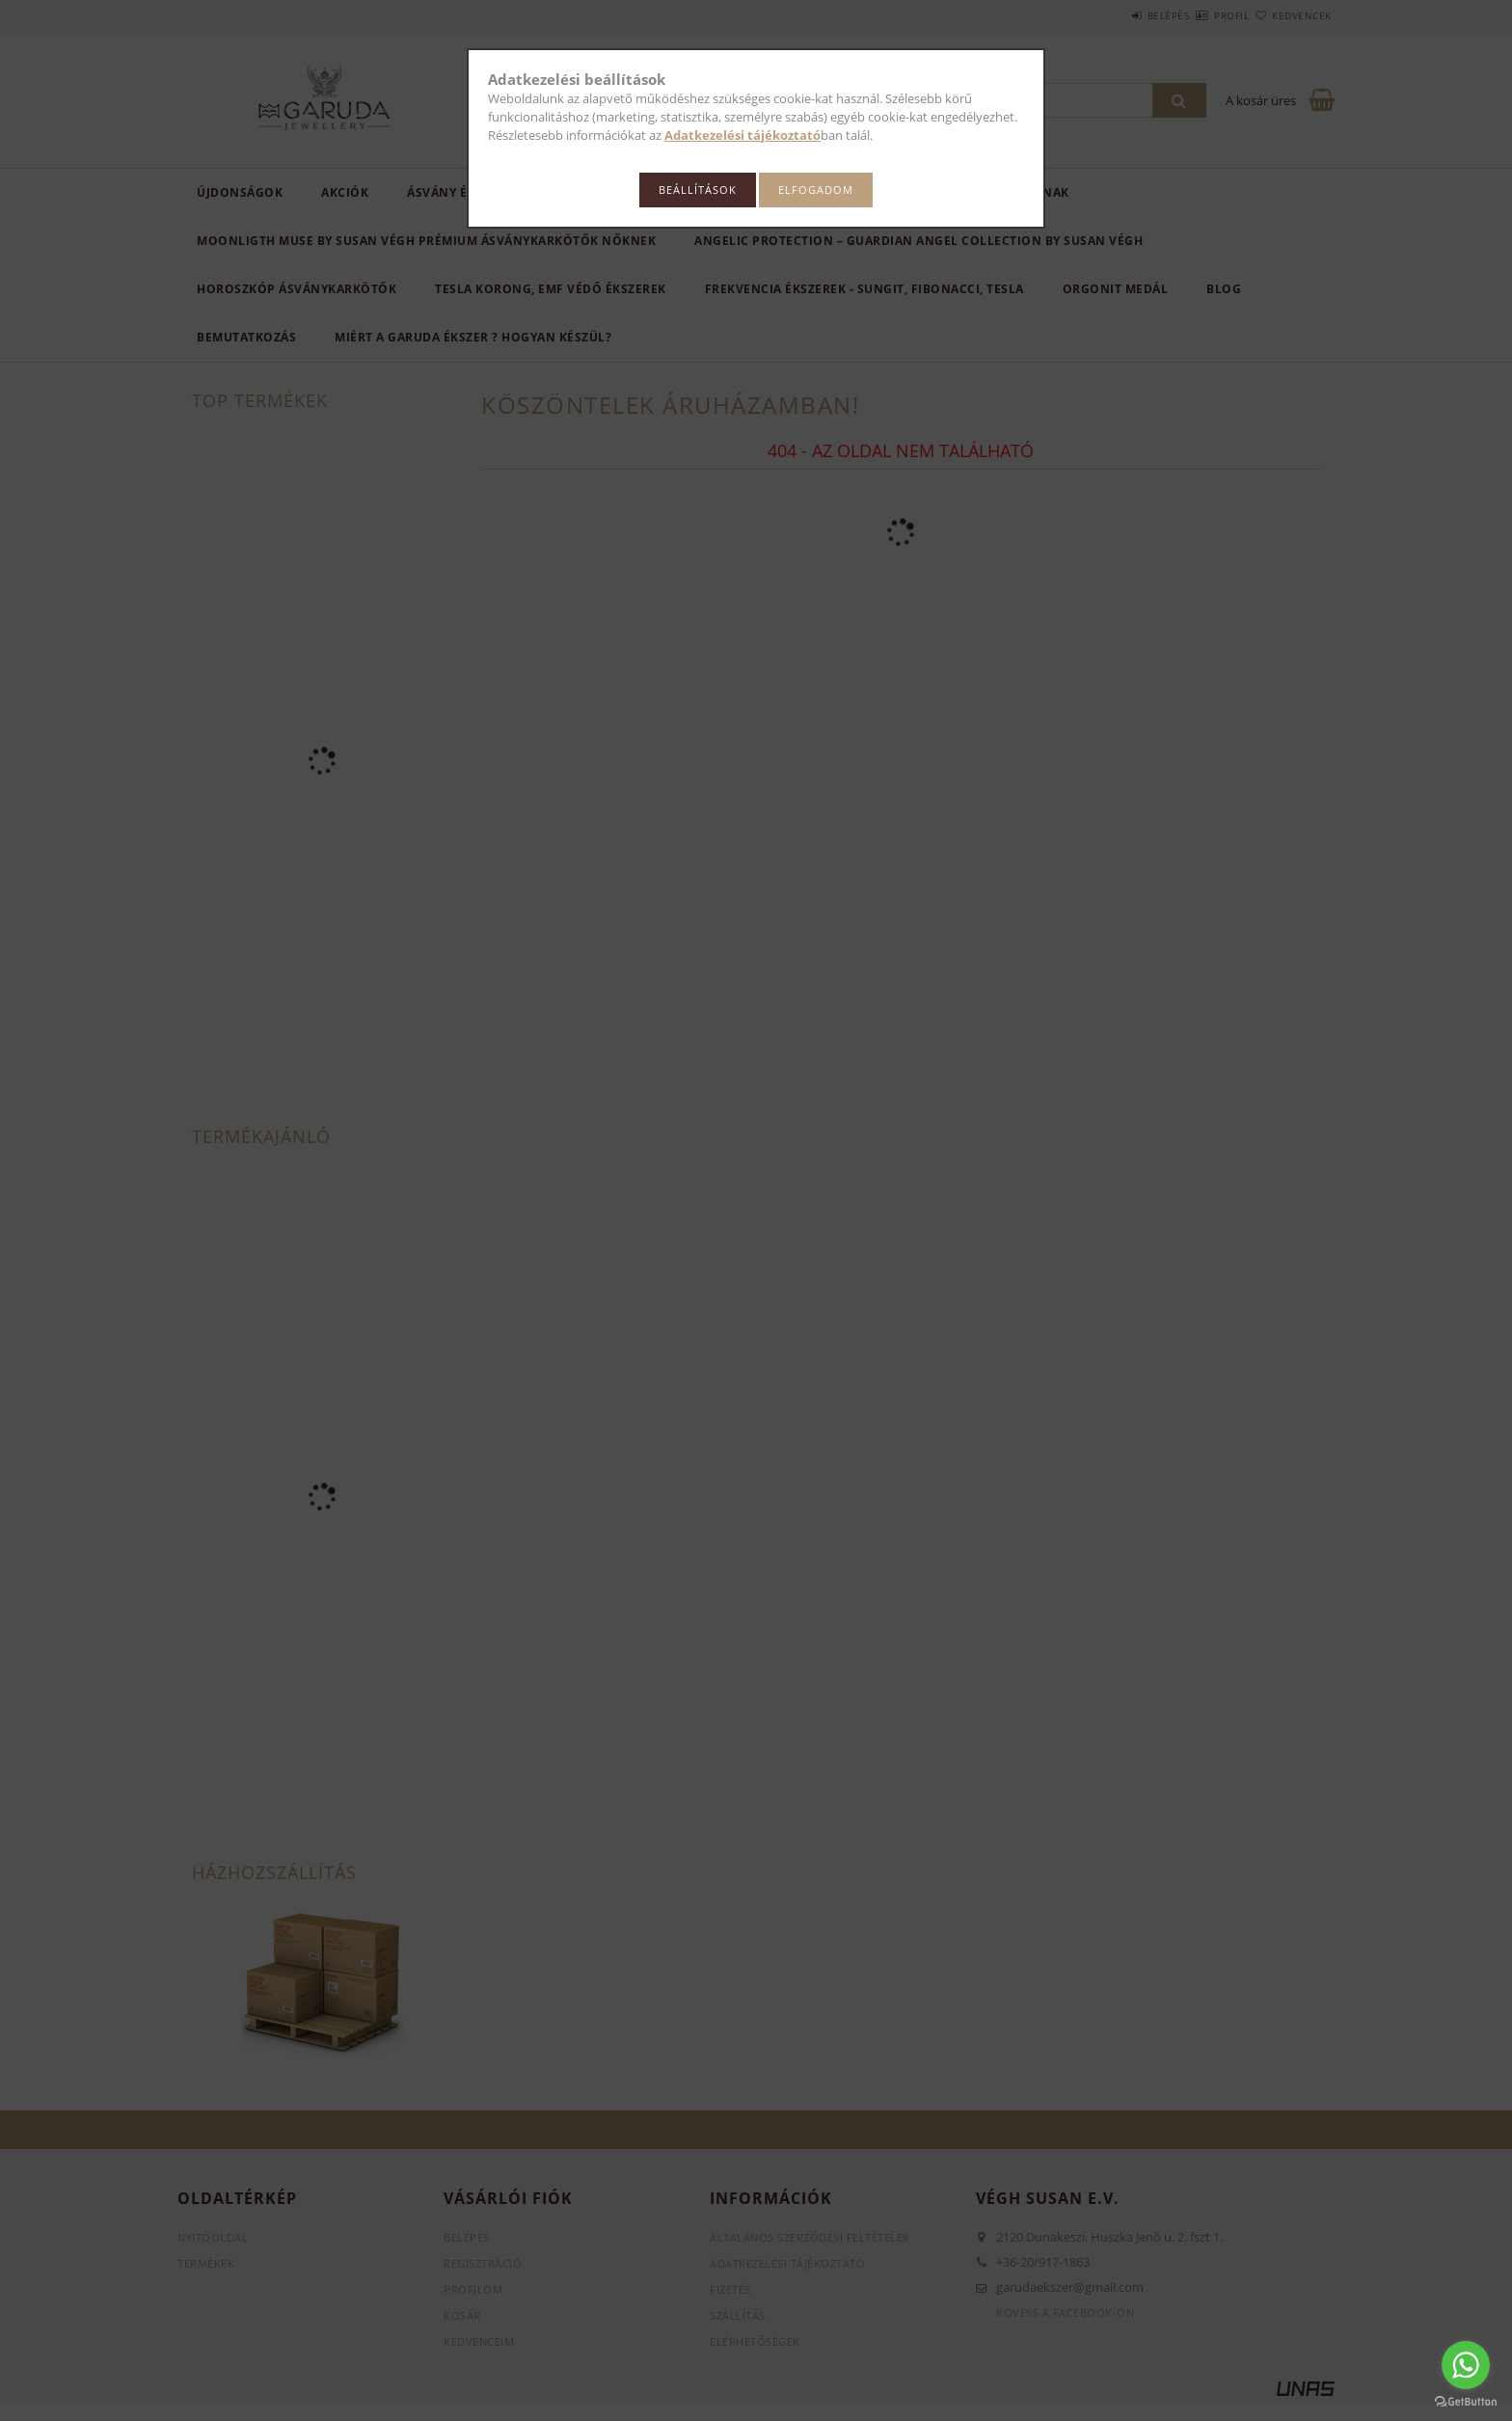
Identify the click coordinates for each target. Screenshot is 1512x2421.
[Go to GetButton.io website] (1466, 2401)
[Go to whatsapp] (1466, 2365)
